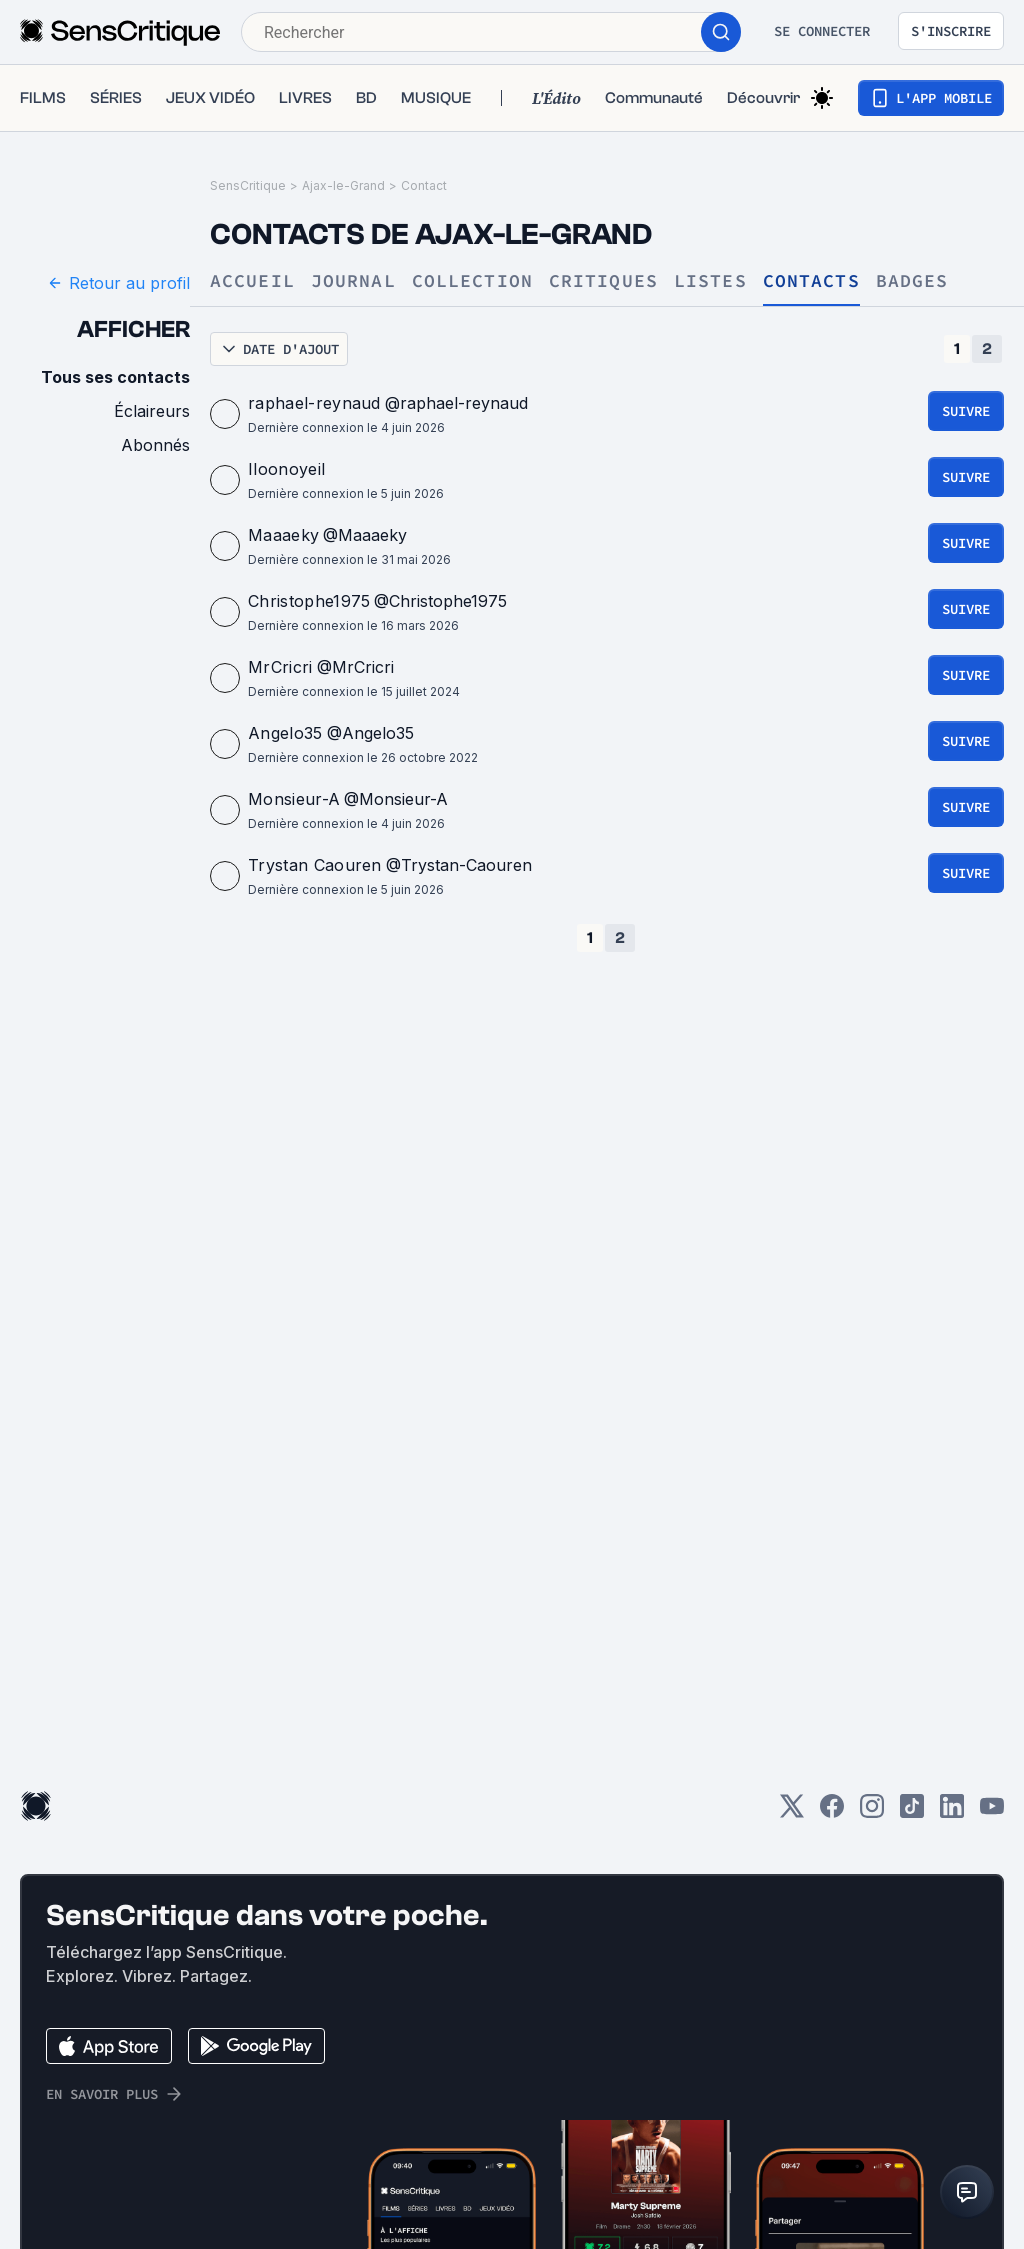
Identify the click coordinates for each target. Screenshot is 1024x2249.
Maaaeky (283, 535)
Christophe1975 (309, 601)
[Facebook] (832, 1812)
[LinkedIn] (952, 1812)
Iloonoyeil (286, 469)
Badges (912, 281)
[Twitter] (792, 1812)
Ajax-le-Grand (343, 185)
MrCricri (280, 667)
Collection (472, 281)
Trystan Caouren (315, 865)
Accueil (252, 281)
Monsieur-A (294, 799)
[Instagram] (872, 1812)
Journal (353, 281)
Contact (424, 185)
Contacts (811, 281)
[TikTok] (912, 1812)
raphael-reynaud (314, 403)
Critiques (603, 281)
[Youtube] (992, 1812)
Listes (710, 281)
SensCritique (248, 185)
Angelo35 (285, 733)
